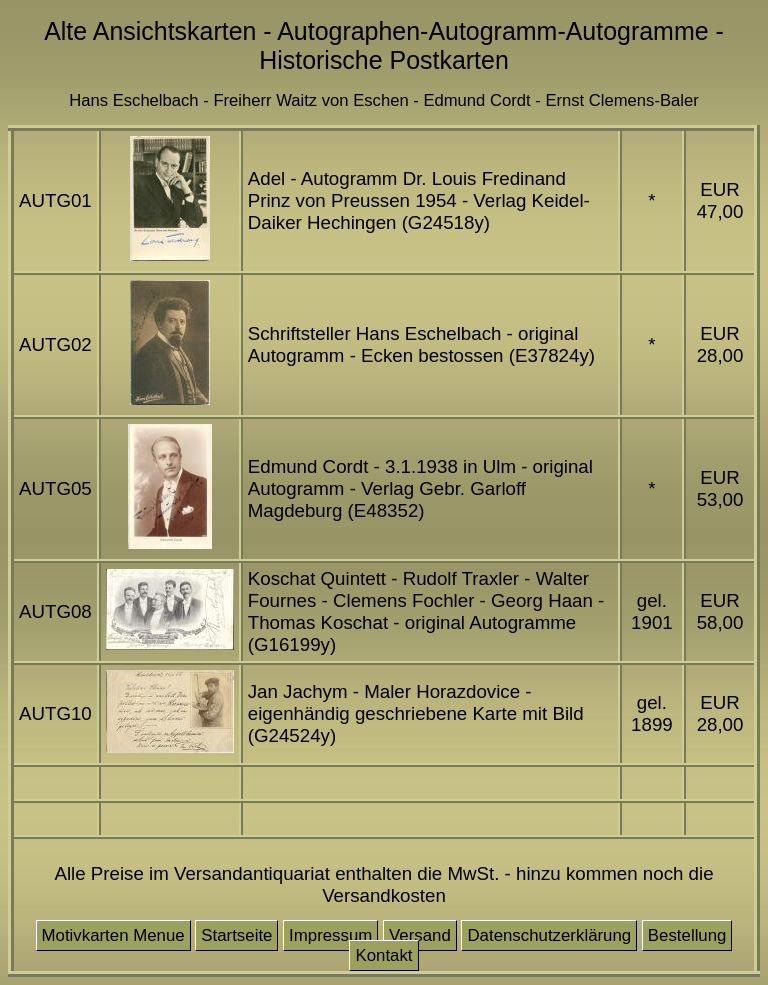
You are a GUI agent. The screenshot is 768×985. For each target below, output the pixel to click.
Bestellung (687, 935)
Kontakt (383, 955)
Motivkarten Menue (113, 935)
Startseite (236, 935)
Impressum (330, 935)
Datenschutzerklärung (549, 935)
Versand (420, 935)
